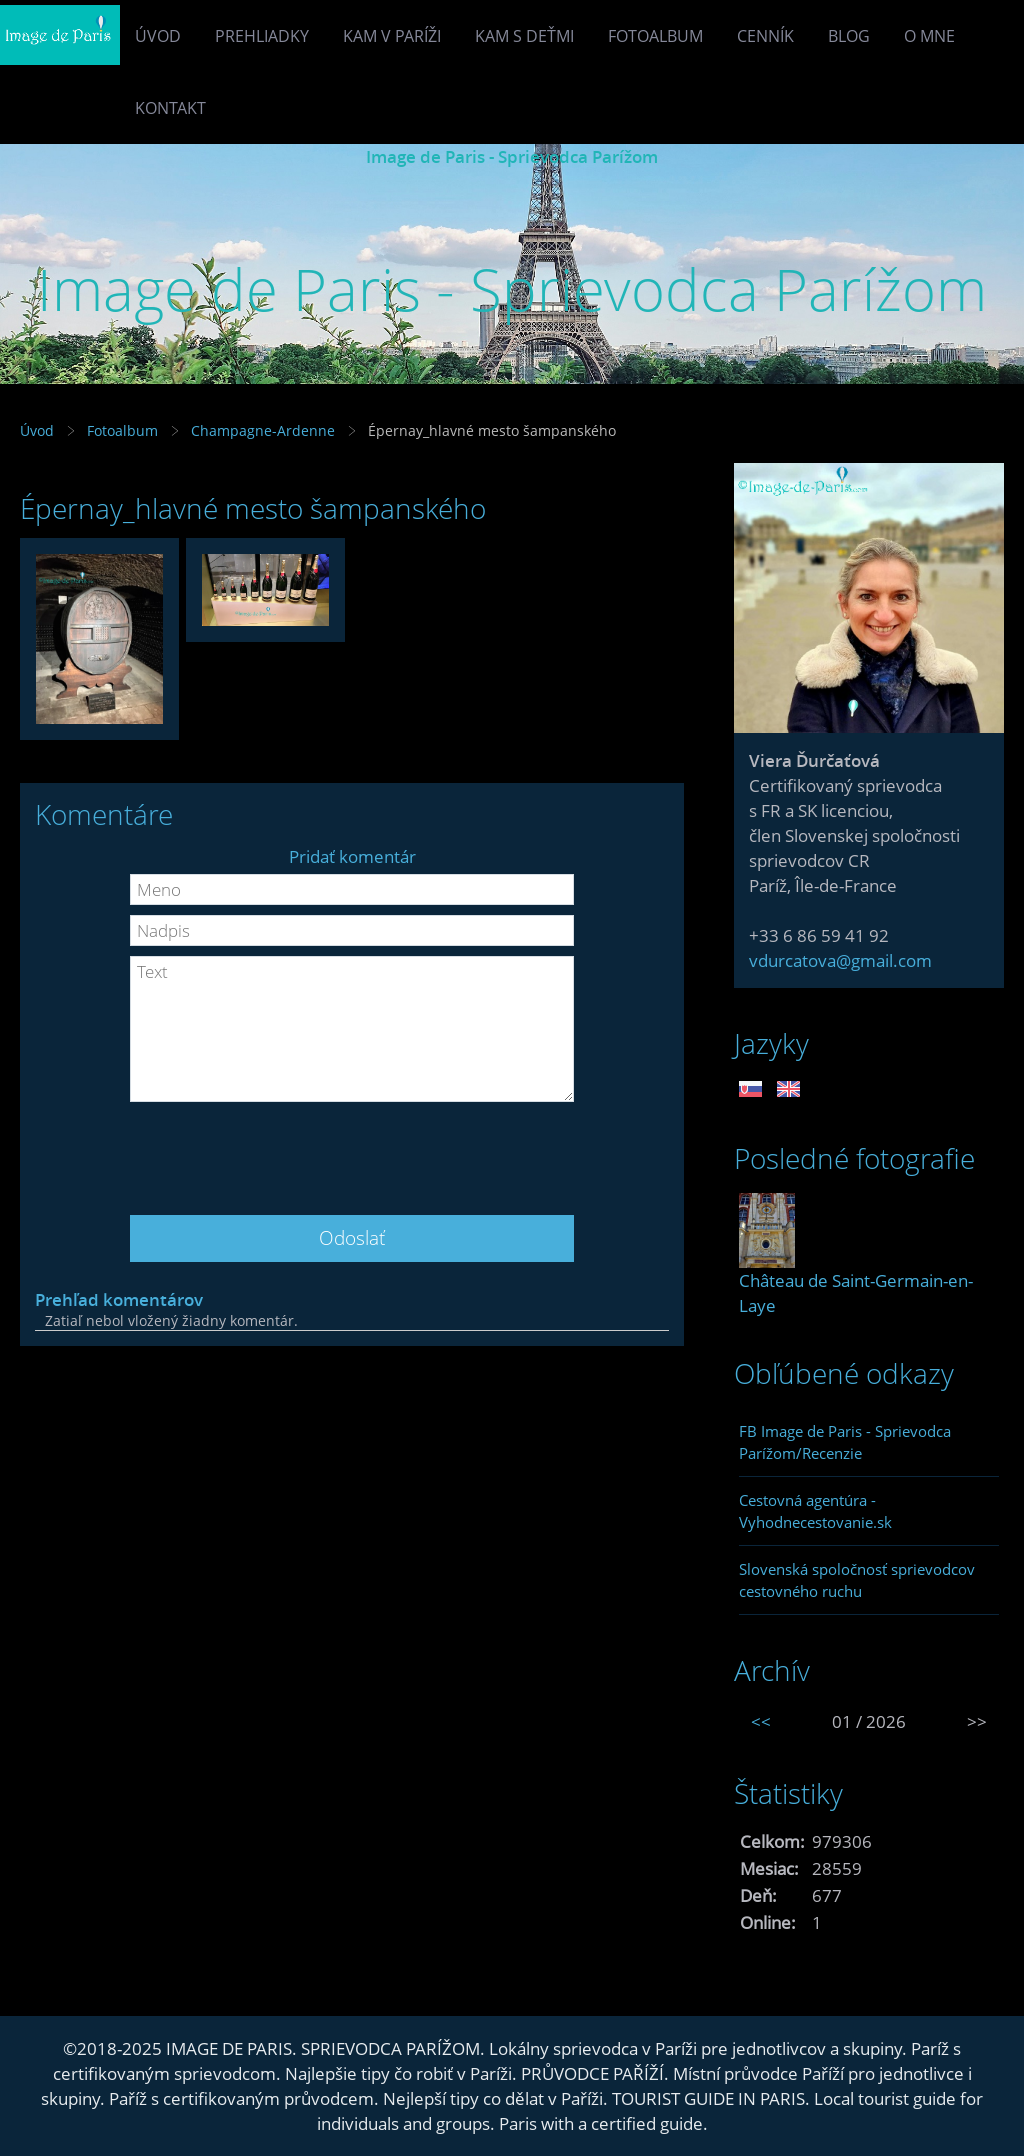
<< (761, 1721)
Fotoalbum (655, 36)
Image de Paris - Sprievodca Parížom (512, 156)
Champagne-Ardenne (263, 430)
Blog (849, 36)
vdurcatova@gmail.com (840, 960)
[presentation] (352, 1151)
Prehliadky (262, 36)
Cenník (765, 36)
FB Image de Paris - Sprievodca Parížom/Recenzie (845, 1442)
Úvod (158, 36)
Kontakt (170, 108)
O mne (929, 36)
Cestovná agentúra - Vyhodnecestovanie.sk (815, 1511)
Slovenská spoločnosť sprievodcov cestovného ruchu (857, 1580)
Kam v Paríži (392, 36)
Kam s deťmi (524, 36)
